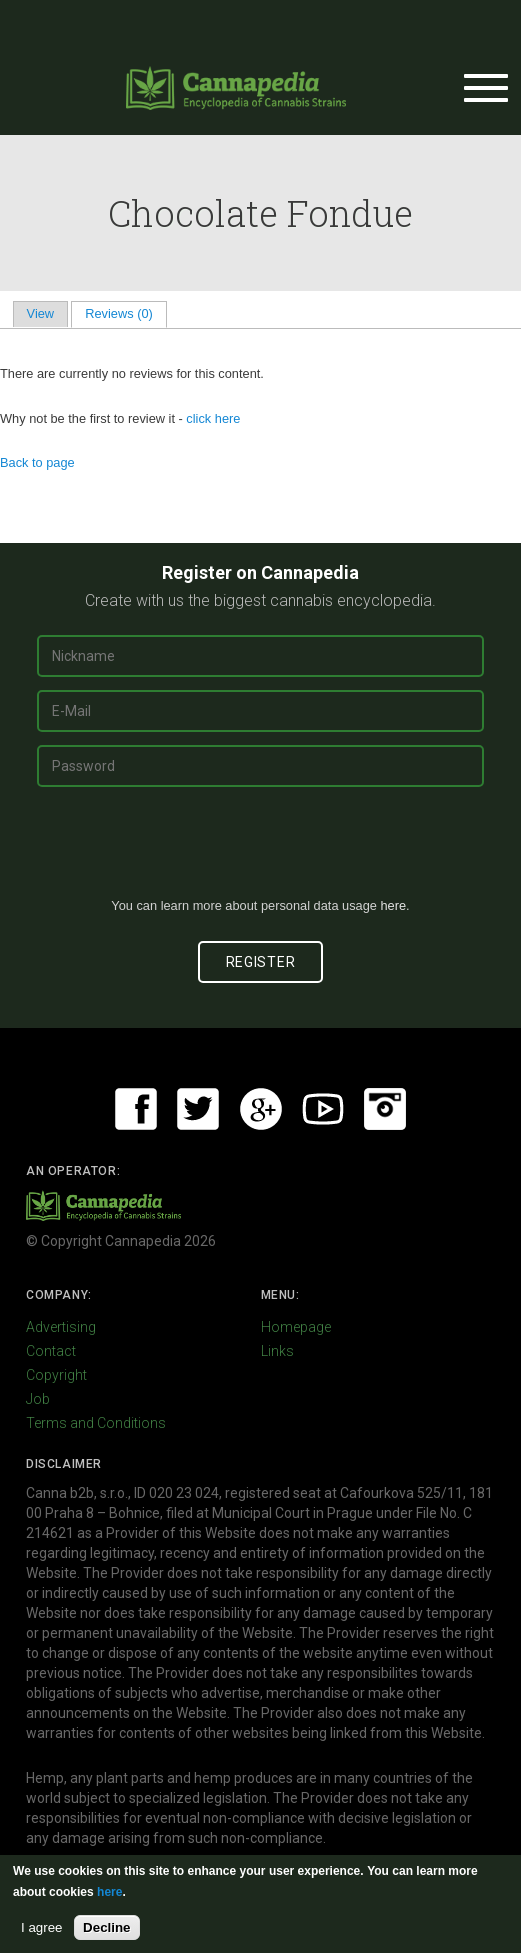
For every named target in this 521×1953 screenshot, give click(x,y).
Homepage (296, 1327)
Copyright (56, 1375)
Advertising (61, 1327)
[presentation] (261, 850)
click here (213, 418)
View (41, 313)
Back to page (37, 462)
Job (38, 1399)
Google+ (261, 1109)
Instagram (385, 1109)
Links (277, 1351)
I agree (42, 1927)
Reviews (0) (125, 313)
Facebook (136, 1109)
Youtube (323, 1109)
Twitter (198, 1109)
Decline (106, 1927)
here (393, 905)
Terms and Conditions (96, 1423)
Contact (51, 1351)
